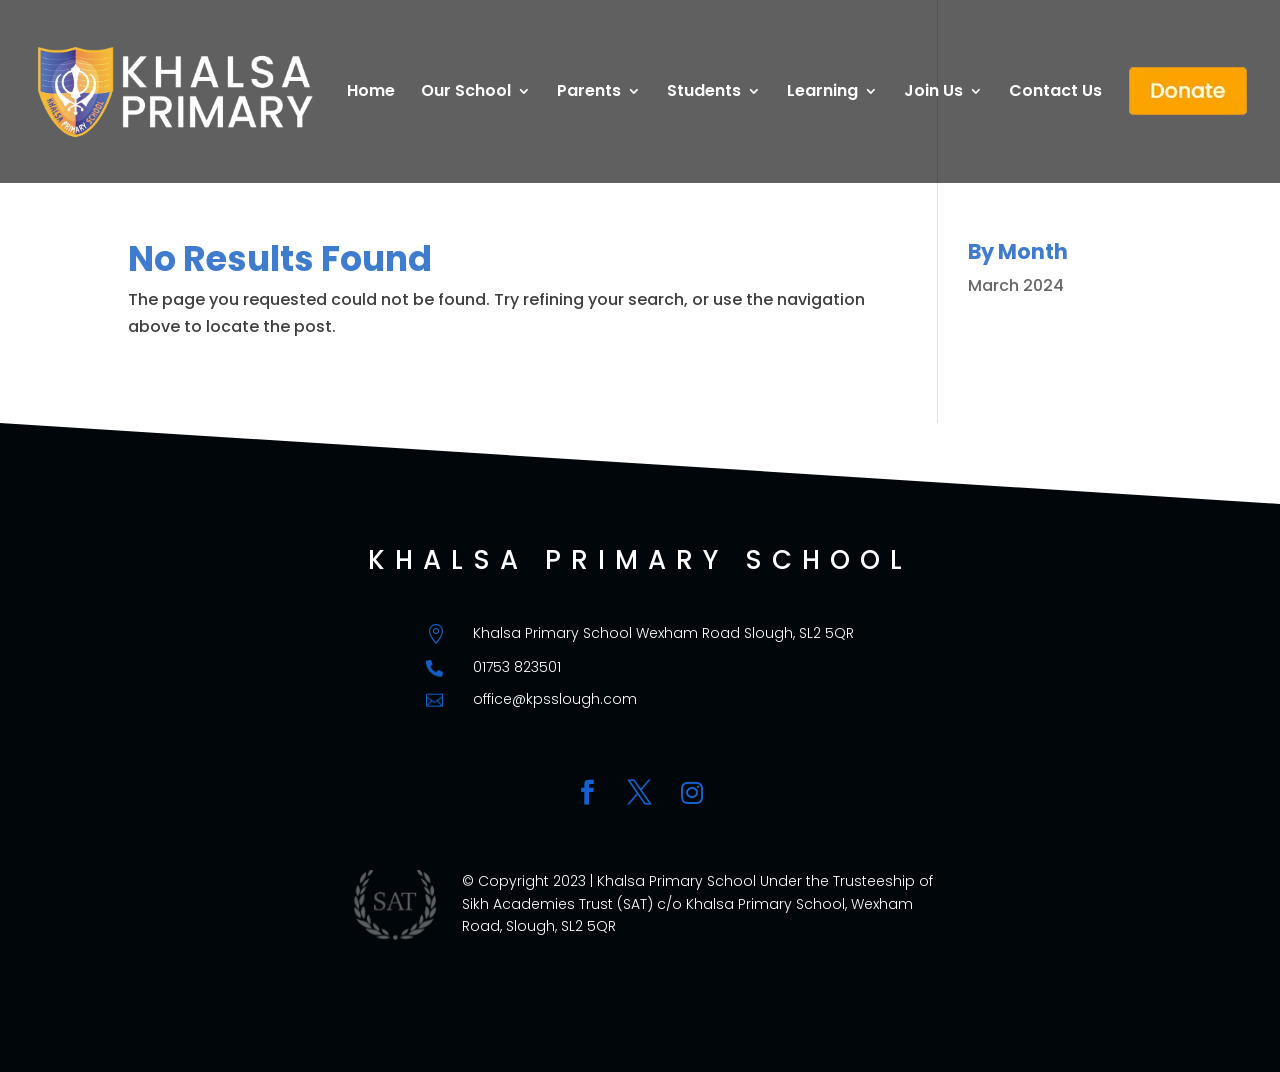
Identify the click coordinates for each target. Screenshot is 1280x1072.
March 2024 (1016, 285)
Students (704, 93)
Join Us (933, 93)
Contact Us (1055, 93)
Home (371, 93)
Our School (466, 93)
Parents (589, 93)
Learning (822, 93)
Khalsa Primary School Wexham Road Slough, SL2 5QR (663, 633)
